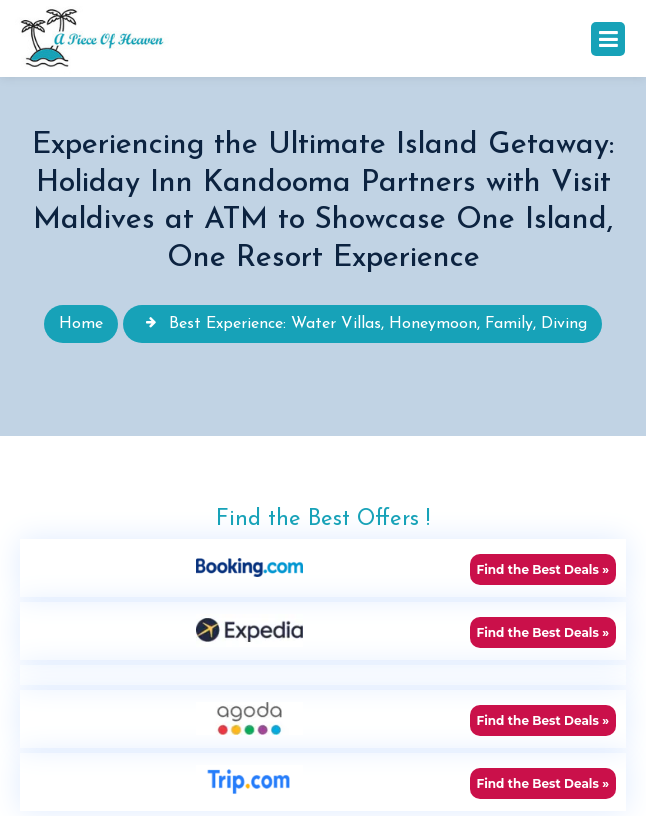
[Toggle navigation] (608, 39)
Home (81, 324)
